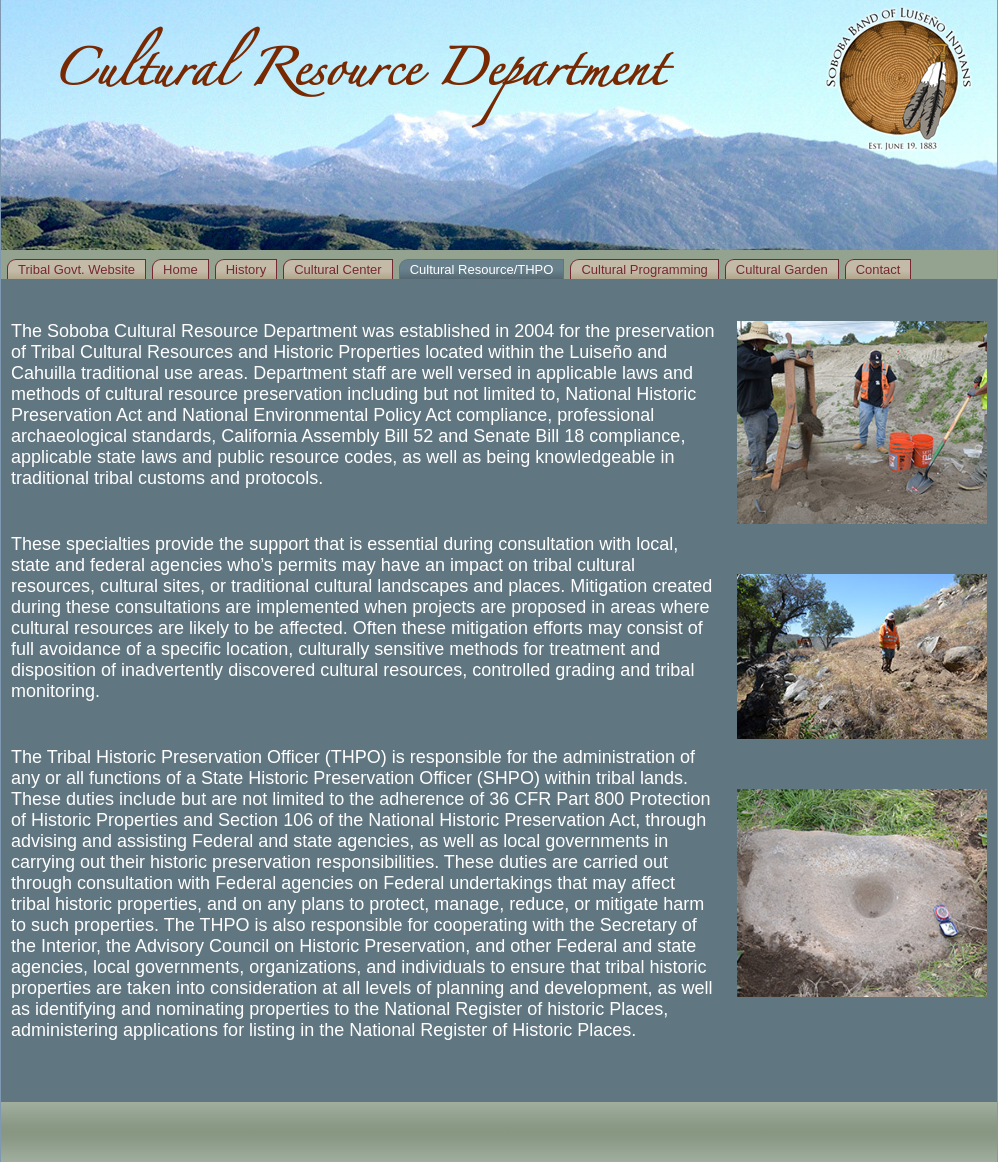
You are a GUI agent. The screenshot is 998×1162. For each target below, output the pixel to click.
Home (180, 269)
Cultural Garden (782, 269)
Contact (878, 269)
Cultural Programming (644, 269)
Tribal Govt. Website (76, 269)
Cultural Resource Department (358, 77)
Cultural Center (337, 269)
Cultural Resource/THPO (482, 269)
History (246, 269)
